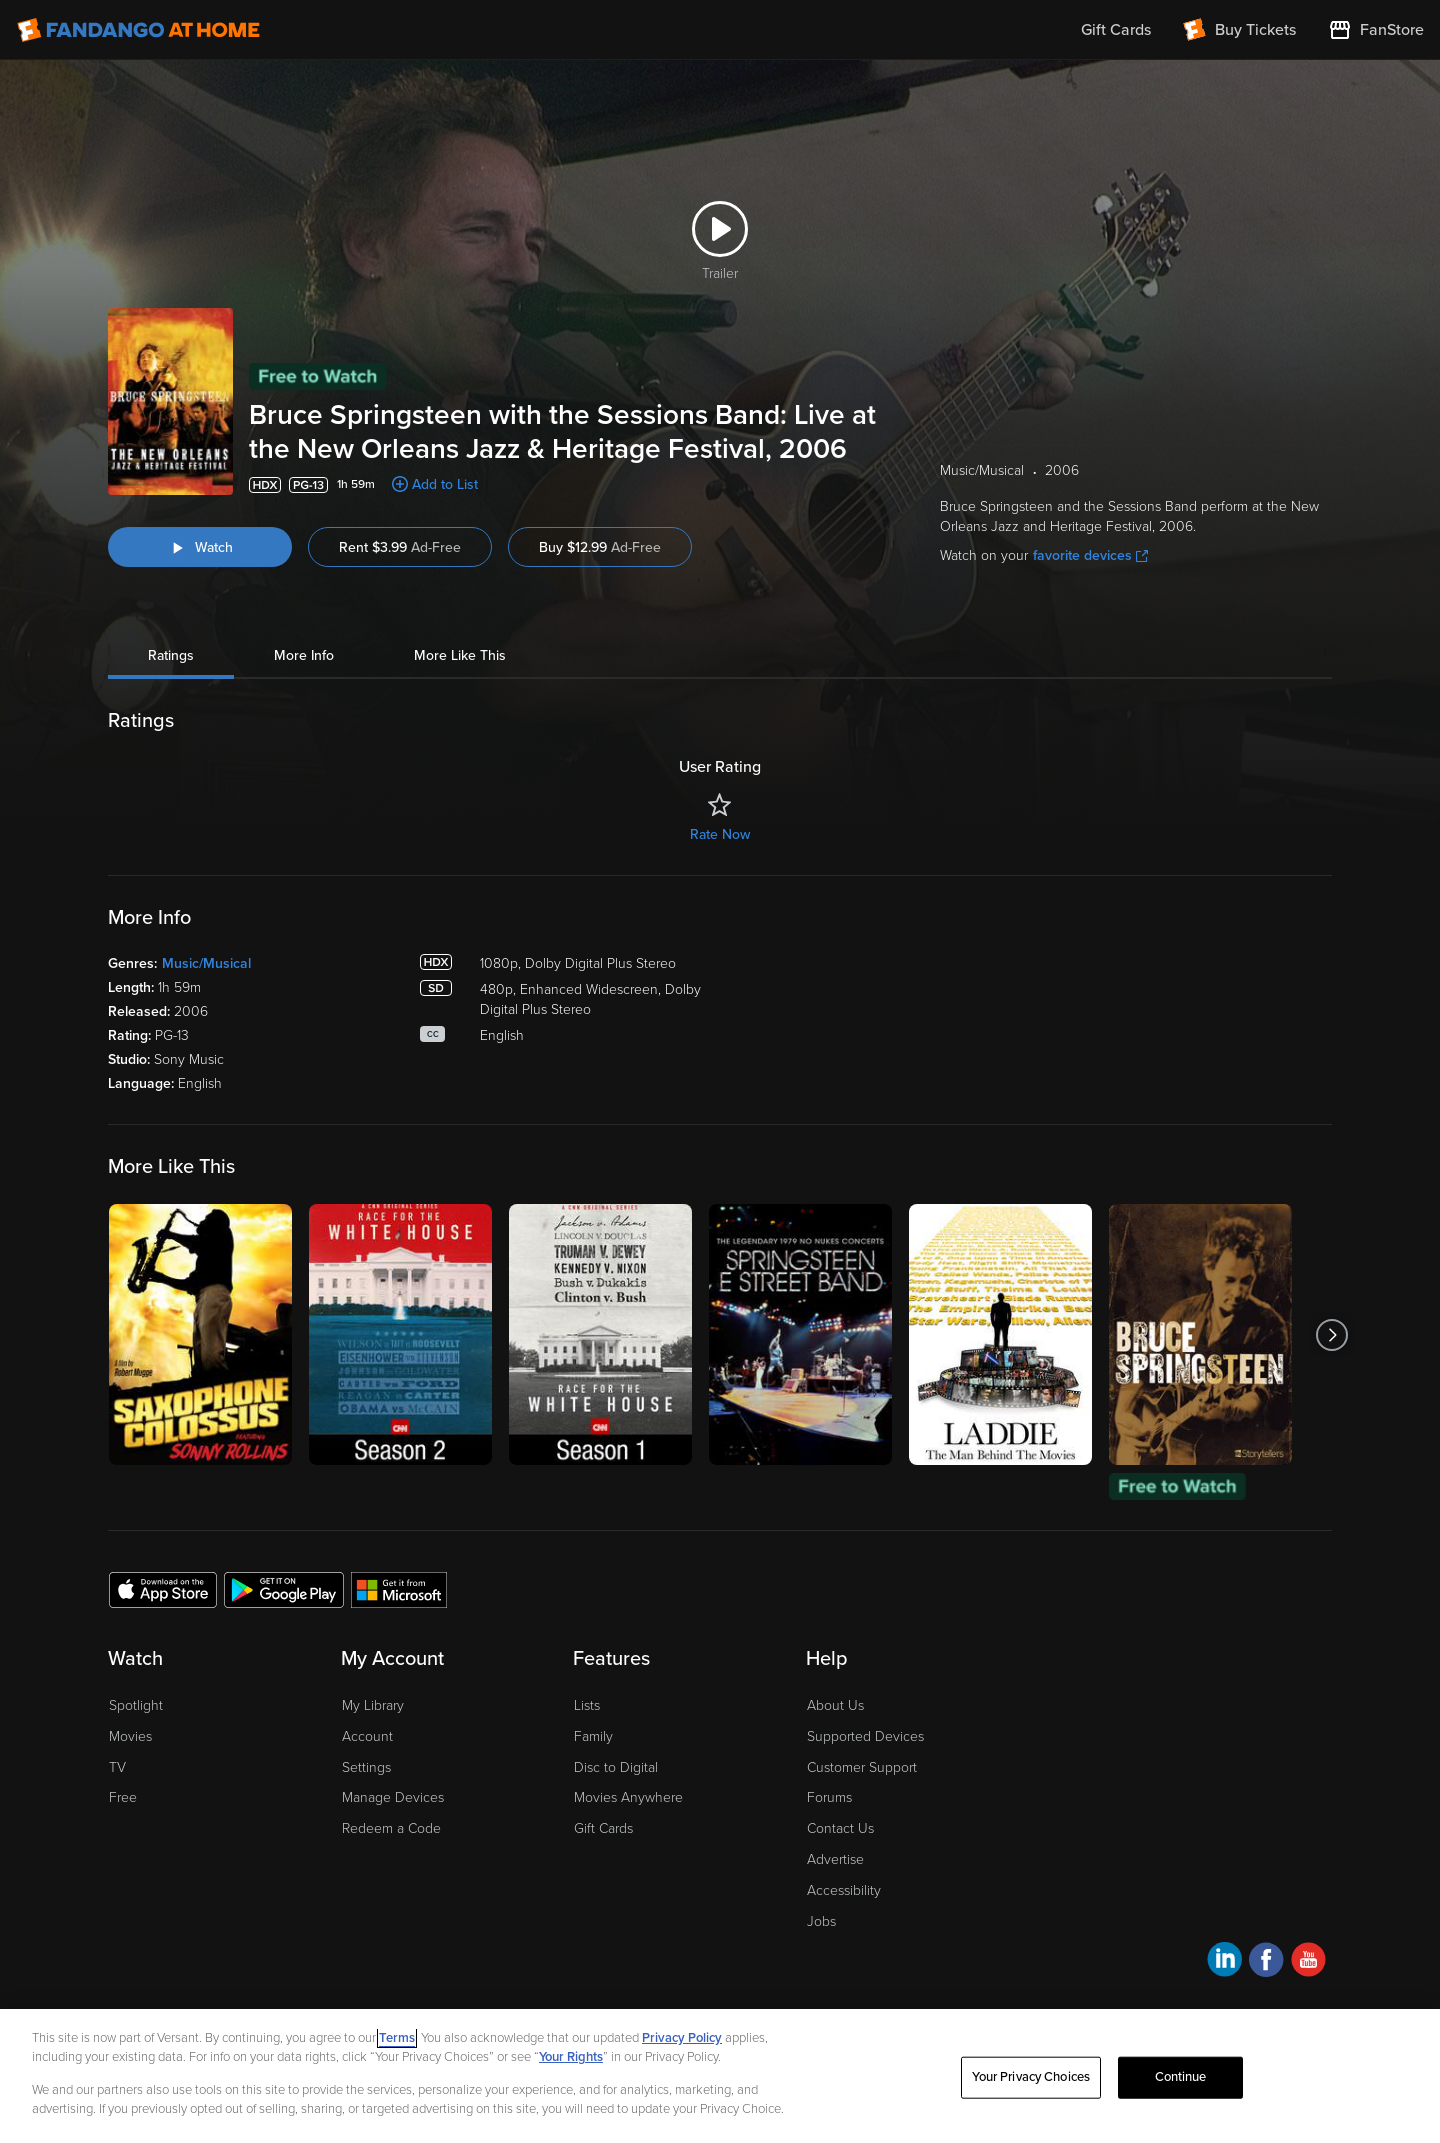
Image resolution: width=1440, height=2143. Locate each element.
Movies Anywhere (628, 1797)
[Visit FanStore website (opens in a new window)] (1376, 30)
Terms (397, 2038)
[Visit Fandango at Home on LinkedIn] (1224, 1962)
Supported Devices (865, 1736)
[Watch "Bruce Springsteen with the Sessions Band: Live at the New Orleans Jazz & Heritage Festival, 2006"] (200, 547)
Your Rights (571, 2057)
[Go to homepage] (138, 30)
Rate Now (720, 834)
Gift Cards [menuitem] (1116, 30)
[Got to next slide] (1331, 1334)
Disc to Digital (616, 1767)
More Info (304, 655)
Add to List (445, 484)
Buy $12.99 (600, 547)
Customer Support (862, 1767)
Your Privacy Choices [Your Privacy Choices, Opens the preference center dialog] (1031, 2077)
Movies (130, 1736)
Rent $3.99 (400, 547)
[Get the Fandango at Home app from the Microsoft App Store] (399, 1589)
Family (593, 1736)
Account (367, 1736)
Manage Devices (393, 1797)
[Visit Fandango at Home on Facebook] (1266, 1962)
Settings (366, 1767)
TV (117, 1767)
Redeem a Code (391, 1828)
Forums (829, 1797)
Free (123, 1797)
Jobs (821, 1921)
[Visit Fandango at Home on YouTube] (1308, 1962)
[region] (720, 2076)
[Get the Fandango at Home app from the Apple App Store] (163, 1589)
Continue (1181, 2077)
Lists (587, 1705)
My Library (373, 1705)
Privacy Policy (682, 2038)
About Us (835, 1705)
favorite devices (1090, 555)
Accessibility (844, 1890)
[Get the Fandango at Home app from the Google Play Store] (284, 1589)
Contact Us (840, 1828)
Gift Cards (603, 1828)
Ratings (171, 655)
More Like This (460, 655)
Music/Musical (206, 963)
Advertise (835, 1859)
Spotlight (136, 1705)
